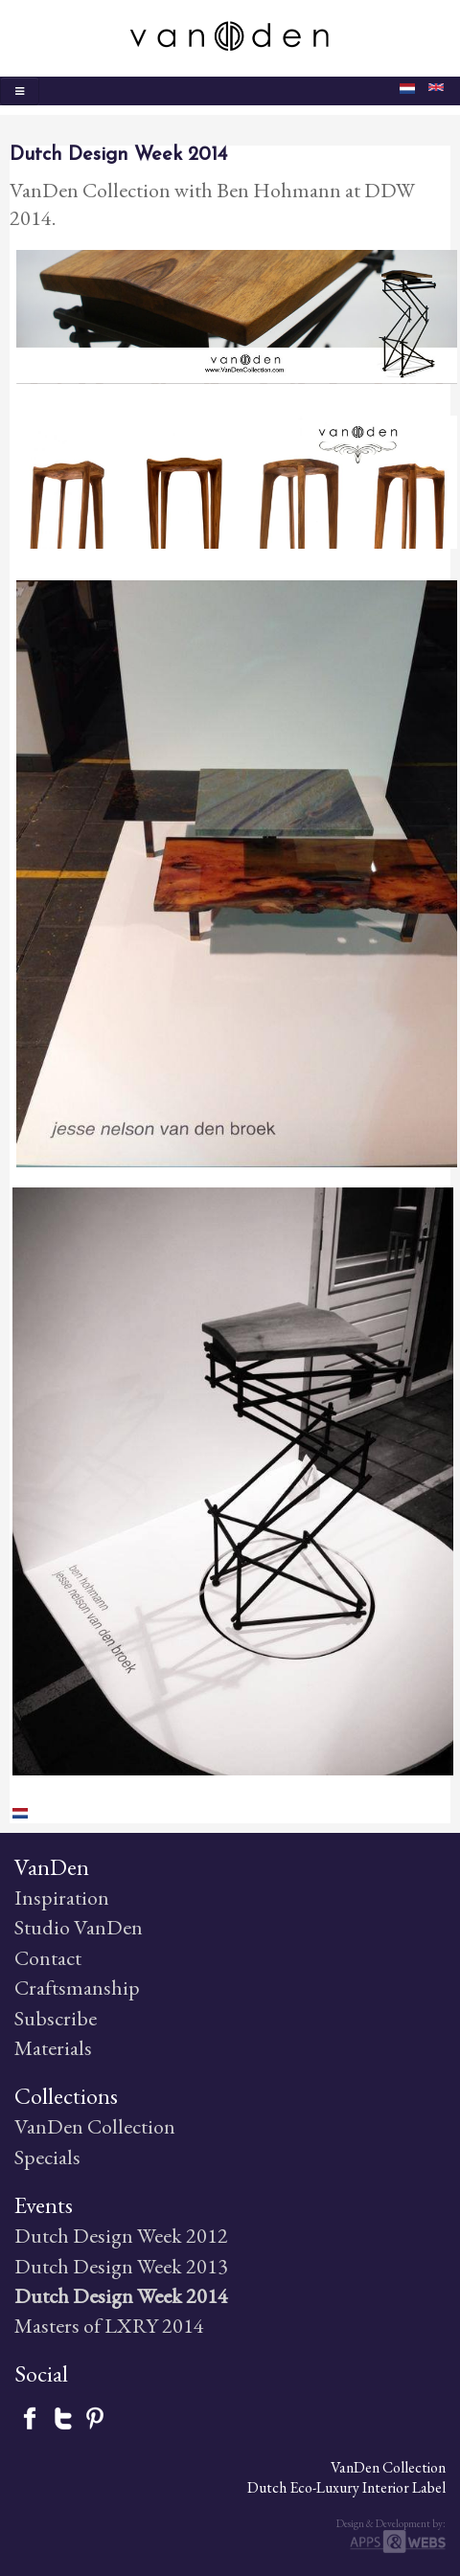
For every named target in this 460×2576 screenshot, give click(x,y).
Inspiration (61, 1897)
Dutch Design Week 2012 (121, 2235)
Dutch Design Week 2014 (121, 2296)
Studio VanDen (78, 1927)
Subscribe (55, 2018)
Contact (47, 1958)
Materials (53, 2048)
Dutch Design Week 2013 (121, 2266)
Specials (47, 2157)
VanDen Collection (94, 2126)
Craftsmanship (77, 1987)
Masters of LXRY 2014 (109, 2325)
